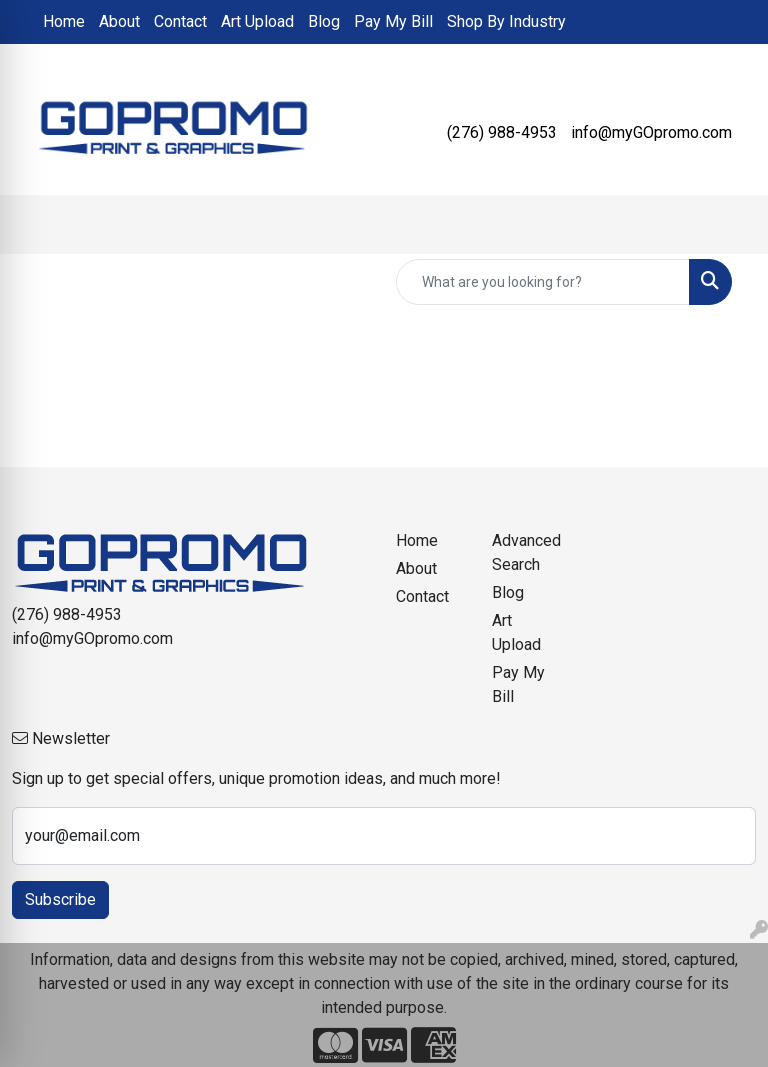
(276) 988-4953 (502, 132)
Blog (324, 21)
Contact (180, 21)
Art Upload (257, 21)
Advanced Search (526, 552)
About (119, 21)
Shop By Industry (506, 21)
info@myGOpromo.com (651, 132)
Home (64, 21)
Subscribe (60, 899)
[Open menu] (728, 225)
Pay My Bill (393, 21)
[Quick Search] (543, 282)
